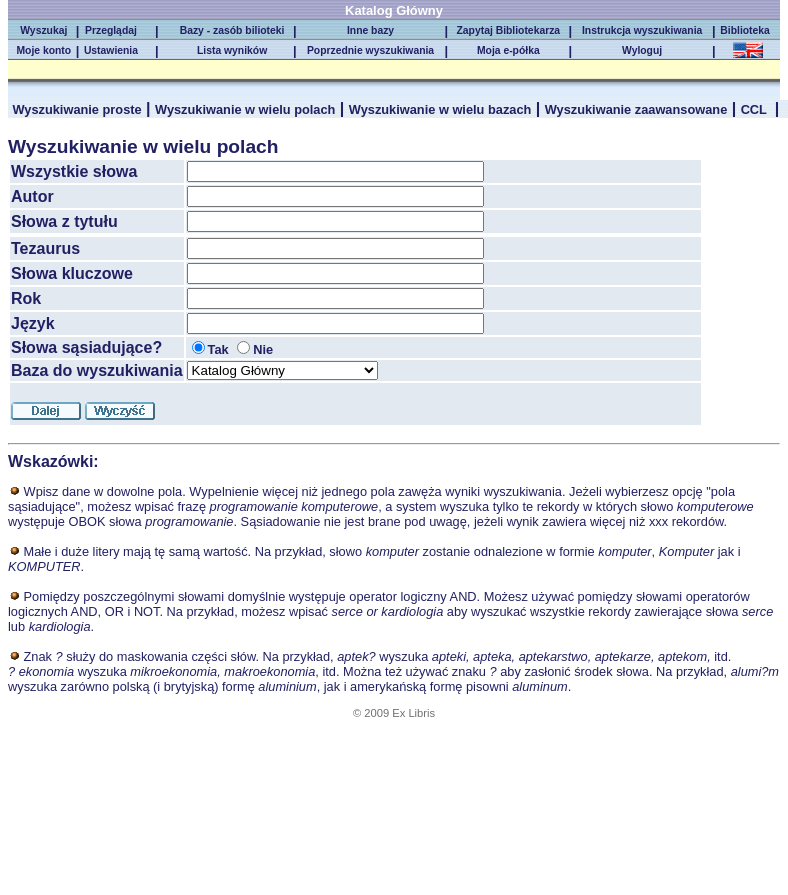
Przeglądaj (111, 30)
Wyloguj (642, 50)
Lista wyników (232, 50)
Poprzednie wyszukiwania (370, 50)
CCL (756, 109)
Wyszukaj (43, 30)
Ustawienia (111, 50)
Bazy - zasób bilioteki (232, 30)
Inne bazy (370, 30)
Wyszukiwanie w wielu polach (245, 109)
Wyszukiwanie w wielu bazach (440, 109)
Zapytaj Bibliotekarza (509, 30)
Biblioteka (747, 30)
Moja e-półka (508, 50)
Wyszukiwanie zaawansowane (636, 109)
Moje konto (43, 50)
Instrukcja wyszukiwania (642, 30)
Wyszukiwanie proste (76, 109)
